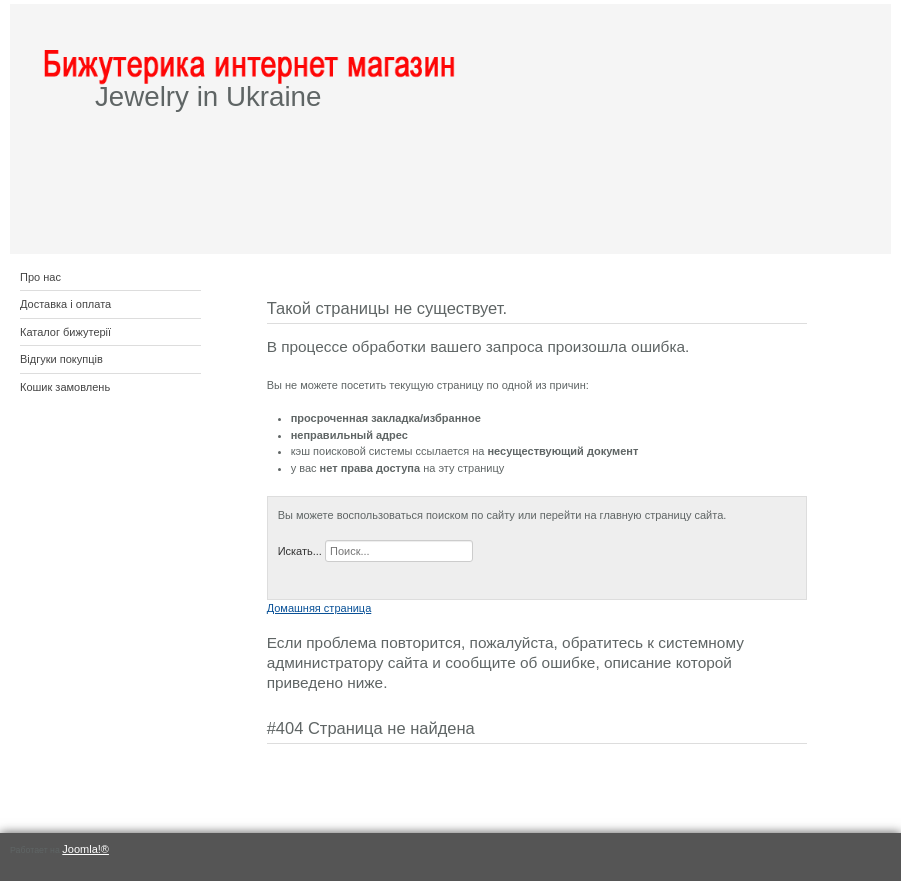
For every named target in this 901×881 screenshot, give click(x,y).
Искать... (300, 551)
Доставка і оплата (65, 304)
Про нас (40, 277)
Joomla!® (85, 849)
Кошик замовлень (65, 387)
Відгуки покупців (61, 359)
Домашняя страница (319, 608)
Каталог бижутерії (65, 332)
